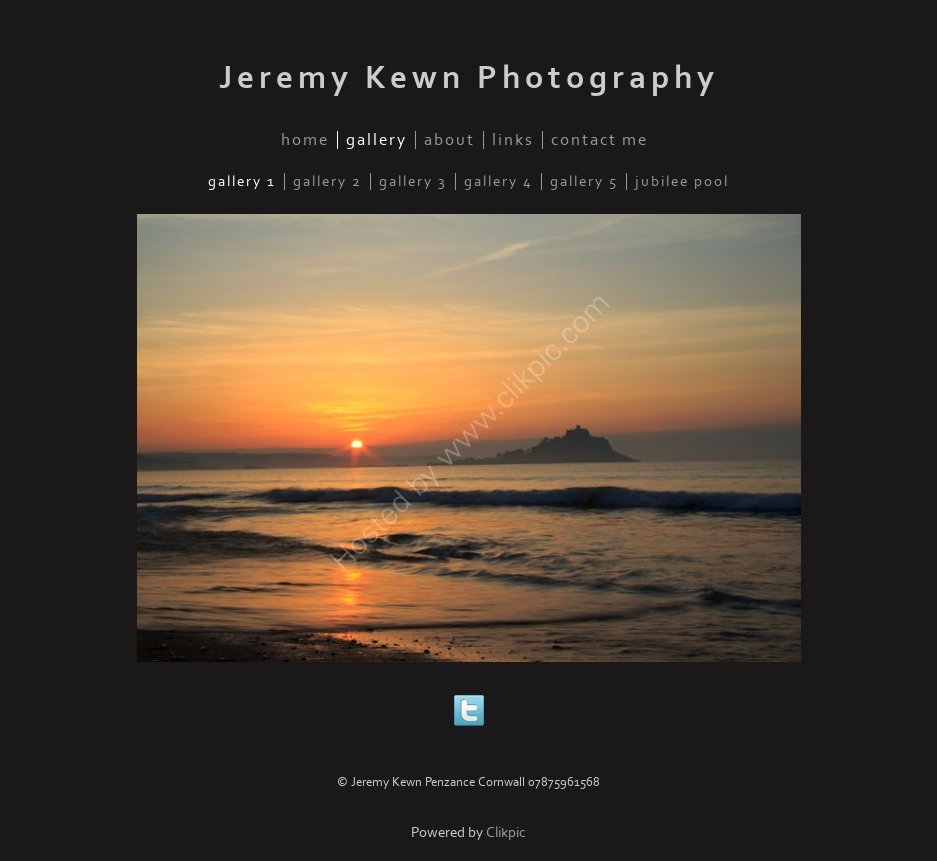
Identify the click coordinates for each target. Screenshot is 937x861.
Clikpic (506, 832)
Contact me (599, 140)
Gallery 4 (498, 181)
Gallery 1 (242, 181)
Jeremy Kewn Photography (469, 78)
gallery (376, 140)
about (449, 140)
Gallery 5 (584, 181)
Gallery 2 (327, 181)
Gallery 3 (413, 181)
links (513, 140)
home (305, 140)
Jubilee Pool (682, 181)
